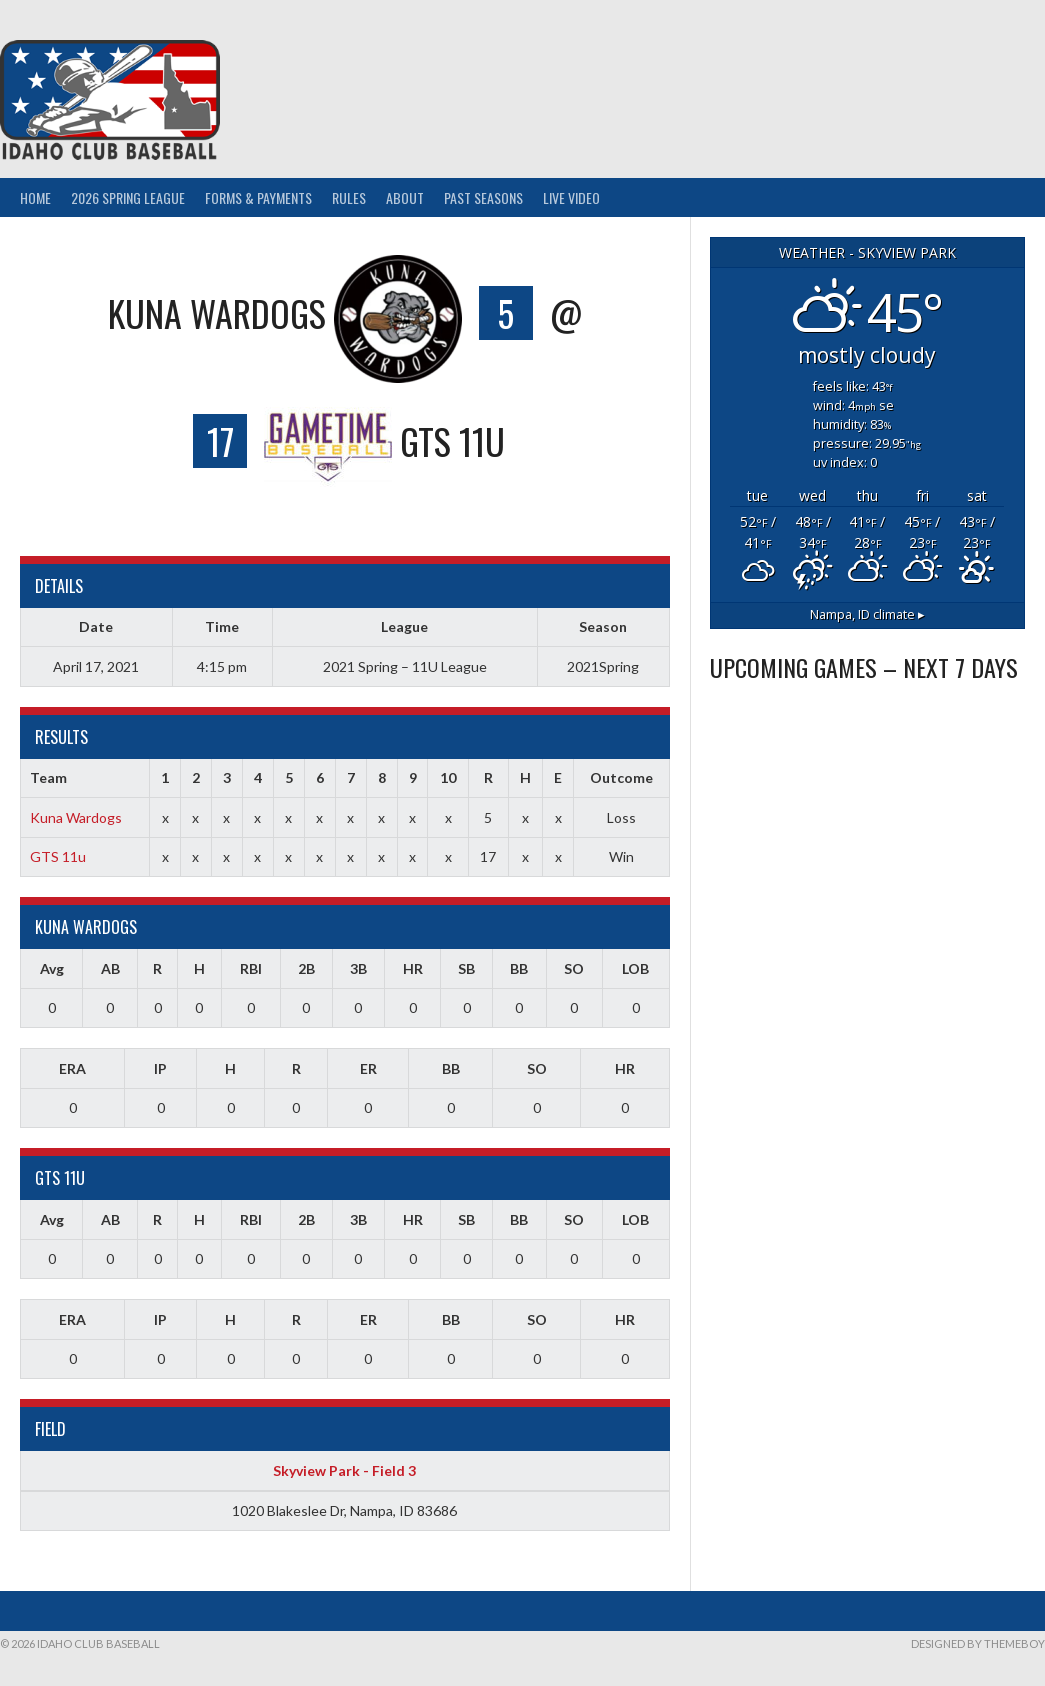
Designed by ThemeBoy (978, 1643)
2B (306, 968)
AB (110, 968)
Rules (349, 197)
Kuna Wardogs (76, 817)
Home (35, 197)
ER (368, 1068)
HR (413, 968)
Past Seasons (483, 197)
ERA (72, 1068)
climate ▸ (867, 614)
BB (519, 968)
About (405, 197)
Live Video (571, 197)
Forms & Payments (258, 197)
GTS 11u (58, 856)
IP (160, 1068)
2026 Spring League (128, 197)
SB (466, 968)
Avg (52, 968)
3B (358, 968)
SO (574, 968)
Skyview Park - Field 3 (344, 1470)
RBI (251, 968)
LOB (635, 968)
